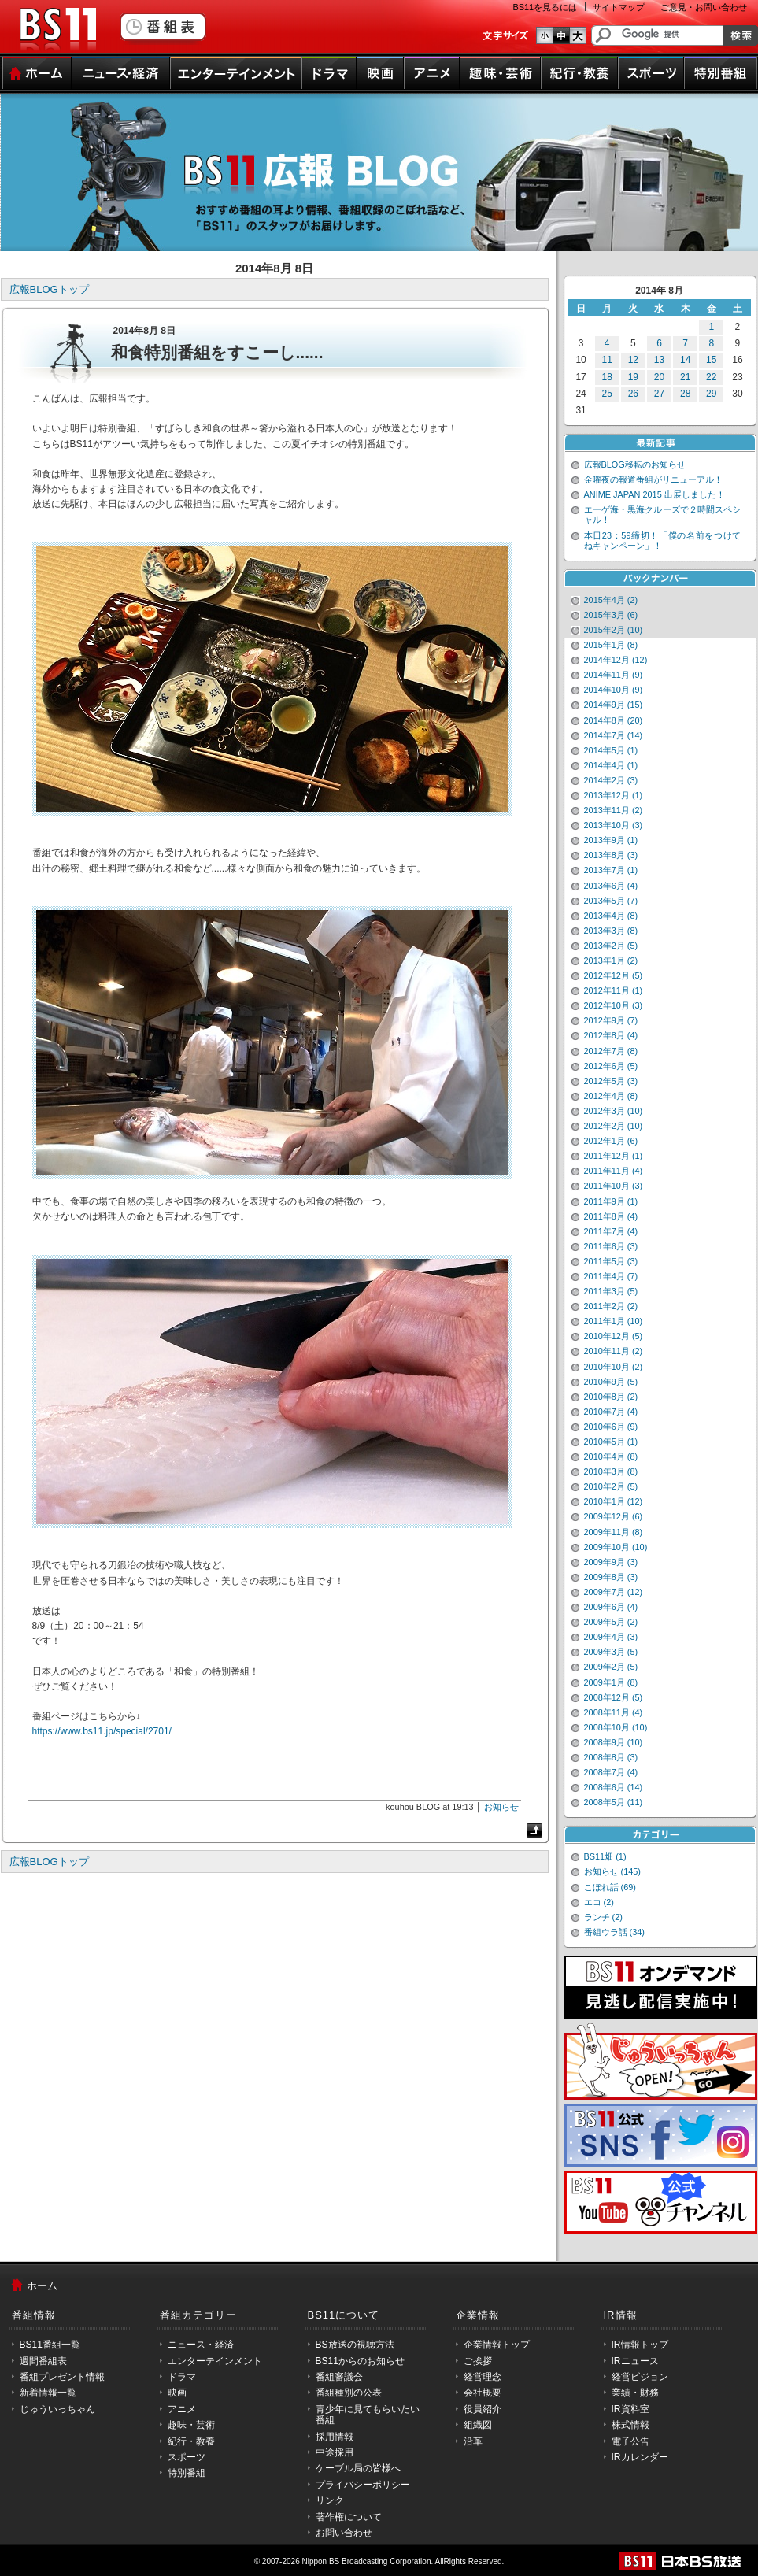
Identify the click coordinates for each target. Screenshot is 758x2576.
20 (659, 377)
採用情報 (334, 2436)
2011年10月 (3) (613, 1185)
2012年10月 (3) (613, 1005)
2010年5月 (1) (611, 1441)
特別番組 (720, 73)
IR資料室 (630, 2409)
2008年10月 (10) (616, 1727)
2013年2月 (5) (611, 945)
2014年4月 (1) (611, 765)
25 (607, 393)
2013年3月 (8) (611, 930)
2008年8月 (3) (611, 1757)
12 (633, 359)
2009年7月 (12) (613, 1592)
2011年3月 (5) (611, 1291)
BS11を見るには (545, 7)
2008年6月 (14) (613, 1787)
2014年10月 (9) (613, 689)
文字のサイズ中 (561, 35)
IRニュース (635, 2361)
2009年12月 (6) (613, 1516)
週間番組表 (43, 2361)
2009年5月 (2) (611, 1622)
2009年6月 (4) (611, 1607)
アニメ (432, 73)
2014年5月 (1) (611, 750)
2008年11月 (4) (613, 1712)
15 (711, 359)
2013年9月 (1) (611, 840)
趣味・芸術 (500, 73)
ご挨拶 (478, 2361)
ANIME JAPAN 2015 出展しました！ (654, 494)
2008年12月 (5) (613, 1697)
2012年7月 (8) (611, 1051)
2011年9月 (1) (611, 1201)
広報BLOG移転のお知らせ (635, 464)
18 (607, 377)
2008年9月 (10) (613, 1742)
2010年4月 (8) (611, 1456)
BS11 (57, 29)
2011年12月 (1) (613, 1155)
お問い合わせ (344, 2532)
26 (633, 393)
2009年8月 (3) (611, 1577)
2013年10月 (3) (613, 825)
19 (633, 377)
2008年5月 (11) (613, 1802)
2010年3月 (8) (611, 1471)
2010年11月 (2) (613, 1351)
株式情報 (630, 2424)
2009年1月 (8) (611, 1682)
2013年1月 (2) (611, 960)
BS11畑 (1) (605, 1856)
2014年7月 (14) (613, 735)
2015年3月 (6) (611, 615)
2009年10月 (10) (616, 1547)
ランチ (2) (603, 1917)
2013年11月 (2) (613, 810)
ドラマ (329, 73)
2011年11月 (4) (613, 1170)
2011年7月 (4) (611, 1231)
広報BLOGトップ (49, 289)
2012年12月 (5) (613, 975)
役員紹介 (482, 2409)
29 (711, 393)
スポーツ (651, 73)
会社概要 (482, 2392)
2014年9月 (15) (613, 704)
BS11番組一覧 (50, 2344)
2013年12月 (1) (613, 795)
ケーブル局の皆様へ (358, 2468)
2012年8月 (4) (611, 1035)
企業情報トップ (497, 2344)
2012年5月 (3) (611, 1081)
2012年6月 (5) (611, 1066)
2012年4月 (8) (611, 1096)
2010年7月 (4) (611, 1411)
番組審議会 (339, 2376)
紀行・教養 (579, 73)
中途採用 (334, 2452)
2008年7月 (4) (611, 1772)
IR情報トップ (640, 2344)
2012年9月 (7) (611, 1020)
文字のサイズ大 (578, 35)
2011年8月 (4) (611, 1216)
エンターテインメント (235, 73)
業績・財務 (635, 2392)
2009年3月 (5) (611, 1651)
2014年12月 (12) (616, 659)
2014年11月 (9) (613, 674)
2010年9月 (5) (611, 1381)
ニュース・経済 (121, 73)
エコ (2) (599, 1902)
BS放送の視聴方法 (355, 2344)
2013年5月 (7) (611, 900)
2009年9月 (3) (611, 1562)
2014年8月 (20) (613, 720)
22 (711, 377)
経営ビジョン (640, 2376)
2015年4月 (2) (611, 600)
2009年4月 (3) (611, 1636)
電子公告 (630, 2441)
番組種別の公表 (349, 2392)
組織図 (478, 2424)
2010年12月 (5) (613, 1336)
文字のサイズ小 (544, 35)
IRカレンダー (640, 2457)
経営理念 (482, 2376)
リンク (330, 2500)
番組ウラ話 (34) (614, 1932)
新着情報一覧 (48, 2392)
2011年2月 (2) (611, 1306)
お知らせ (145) (613, 1871)
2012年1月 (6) (611, 1141)
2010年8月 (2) (611, 1396)
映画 (380, 73)
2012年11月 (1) (613, 990)
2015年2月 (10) (613, 630)
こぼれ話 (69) (610, 1887)
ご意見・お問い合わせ (703, 7)
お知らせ (501, 1807)
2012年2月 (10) (613, 1126)
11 (607, 359)
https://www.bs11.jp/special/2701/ (102, 1731)
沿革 (473, 2441)
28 (685, 393)
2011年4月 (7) (611, 1276)
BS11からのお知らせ (360, 2361)
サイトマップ (619, 7)
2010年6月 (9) (611, 1426)
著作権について (349, 2516)
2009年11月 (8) (613, 1532)
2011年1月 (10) (613, 1321)
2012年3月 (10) (613, 1111)
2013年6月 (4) (611, 885)
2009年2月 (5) (611, 1666)
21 (685, 377)
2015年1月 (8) (611, 645)
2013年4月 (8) (611, 915)
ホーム (37, 73)
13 (659, 359)
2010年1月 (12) (613, 1501)
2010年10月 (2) (613, 1366)
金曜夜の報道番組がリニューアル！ (653, 479)
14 (685, 359)
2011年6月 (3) (611, 1246)
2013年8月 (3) (611, 855)
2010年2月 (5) (611, 1486)
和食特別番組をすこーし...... (217, 352)
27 (659, 393)
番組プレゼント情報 (62, 2376)
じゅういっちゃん (57, 2409)
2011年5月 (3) (611, 1261)
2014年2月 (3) (611, 780)
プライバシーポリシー (363, 2484)
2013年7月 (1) (611, 870)
